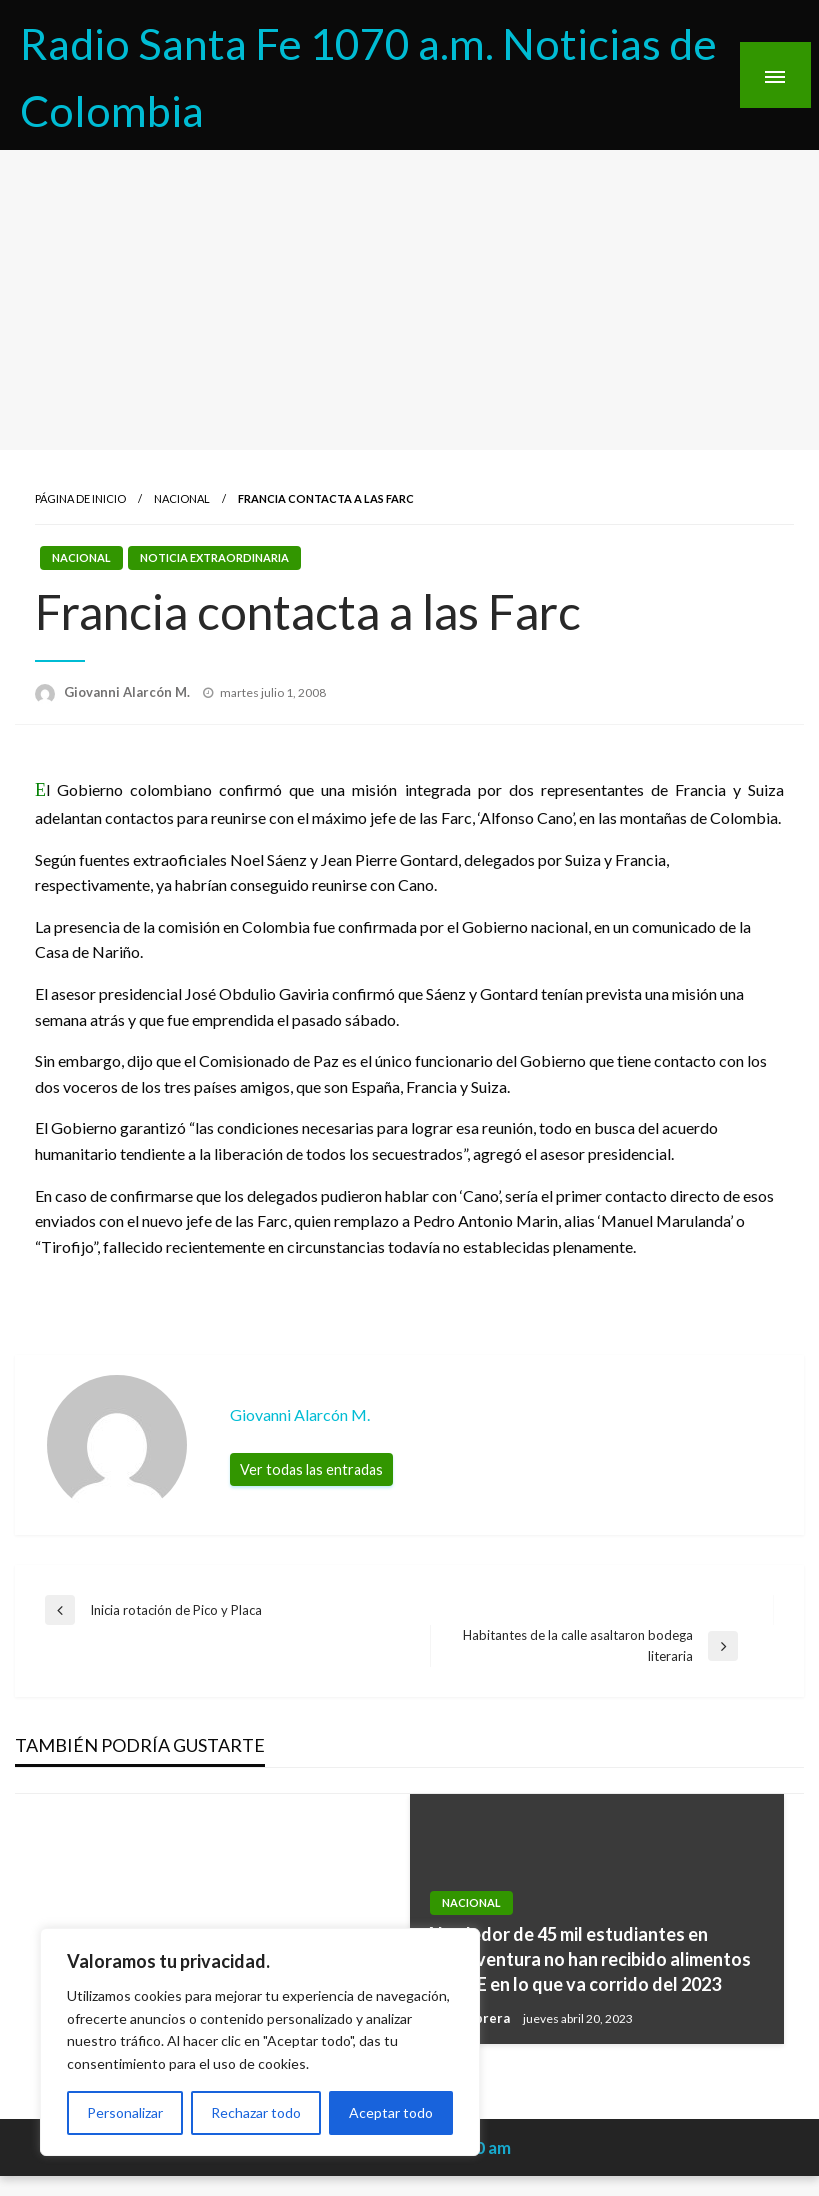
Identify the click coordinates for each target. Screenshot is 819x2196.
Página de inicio (80, 498)
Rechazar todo (256, 2112)
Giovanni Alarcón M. (128, 692)
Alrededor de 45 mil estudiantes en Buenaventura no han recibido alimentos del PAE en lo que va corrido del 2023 (588, 1959)
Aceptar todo (391, 2112)
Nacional (182, 498)
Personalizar (125, 2112)
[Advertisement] (409, 300)
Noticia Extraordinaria (214, 557)
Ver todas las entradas (311, 1469)
